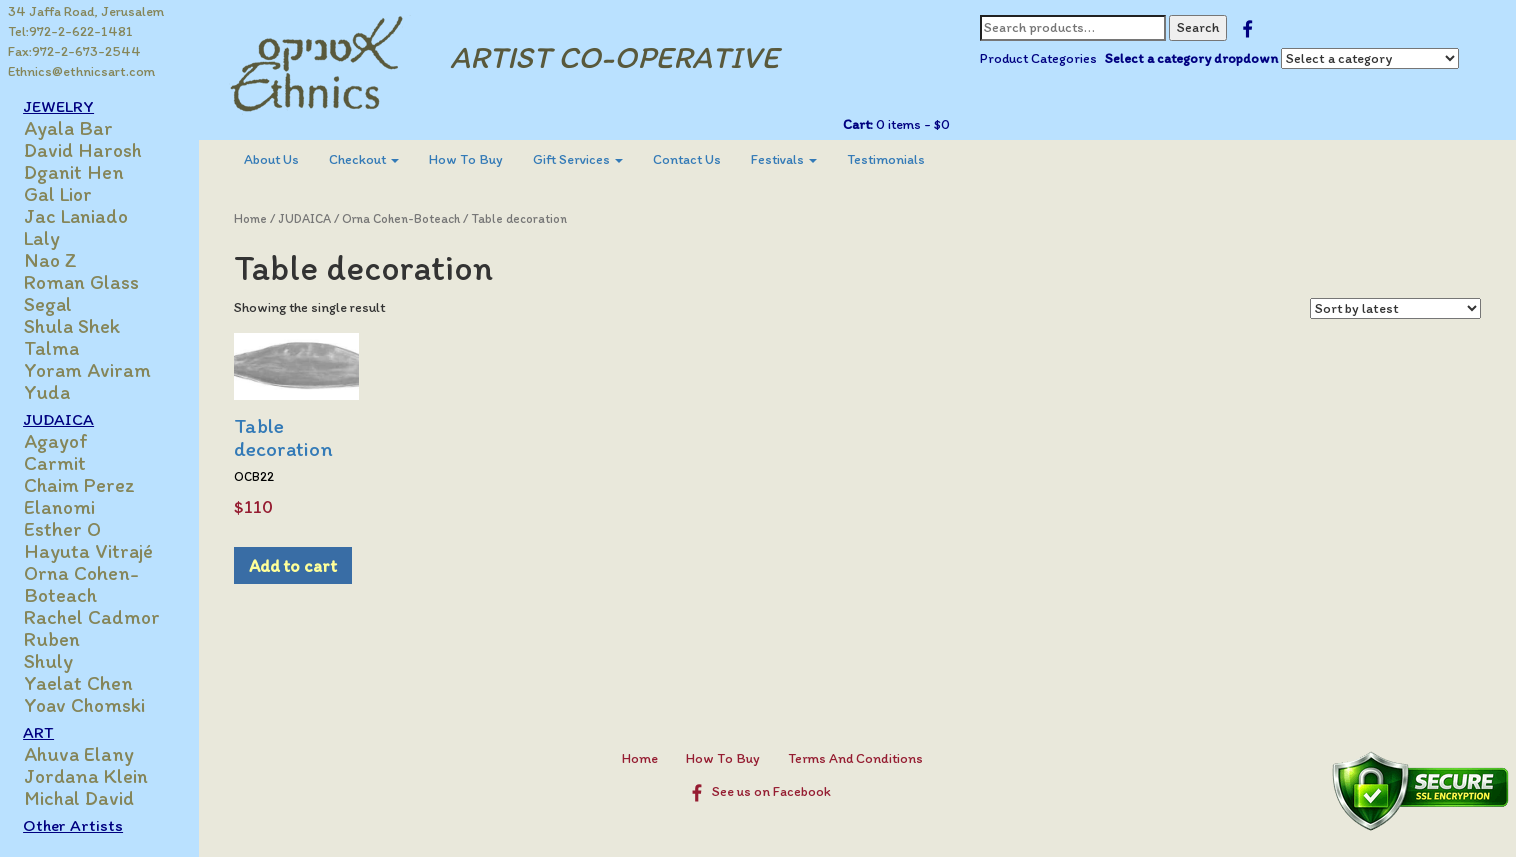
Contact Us (688, 159)
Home (251, 218)
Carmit (56, 463)
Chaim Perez (80, 485)
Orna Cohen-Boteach (82, 584)
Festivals (785, 159)
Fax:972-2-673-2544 (74, 51)
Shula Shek (73, 326)
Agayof (57, 441)
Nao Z (51, 260)
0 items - (911, 124)
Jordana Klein (87, 776)
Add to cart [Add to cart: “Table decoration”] (294, 565)
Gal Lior (59, 194)
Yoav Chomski (85, 705)
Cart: (858, 124)
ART (39, 732)
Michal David (80, 798)
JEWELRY (59, 106)
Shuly (49, 661)
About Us (272, 159)
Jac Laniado (77, 216)
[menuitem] (272, 160)
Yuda (48, 392)
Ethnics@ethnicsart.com (81, 71)
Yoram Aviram (88, 370)
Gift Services (579, 159)
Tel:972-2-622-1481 (70, 31)
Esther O (63, 529)
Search (1198, 27)
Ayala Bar (69, 128)
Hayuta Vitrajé (89, 551)
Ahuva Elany (80, 754)
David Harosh (84, 150)
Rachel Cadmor (93, 617)
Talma (52, 348)
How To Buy (467, 159)
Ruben (53, 639)
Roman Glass (82, 282)
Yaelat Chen (79, 683)
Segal (49, 304)
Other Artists (74, 825)
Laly (43, 238)
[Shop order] (1395, 308)
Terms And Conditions (855, 758)
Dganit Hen (75, 172)
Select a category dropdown (1191, 58)
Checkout (365, 159)
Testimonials (887, 159)
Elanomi (60, 507)
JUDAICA (59, 419)
